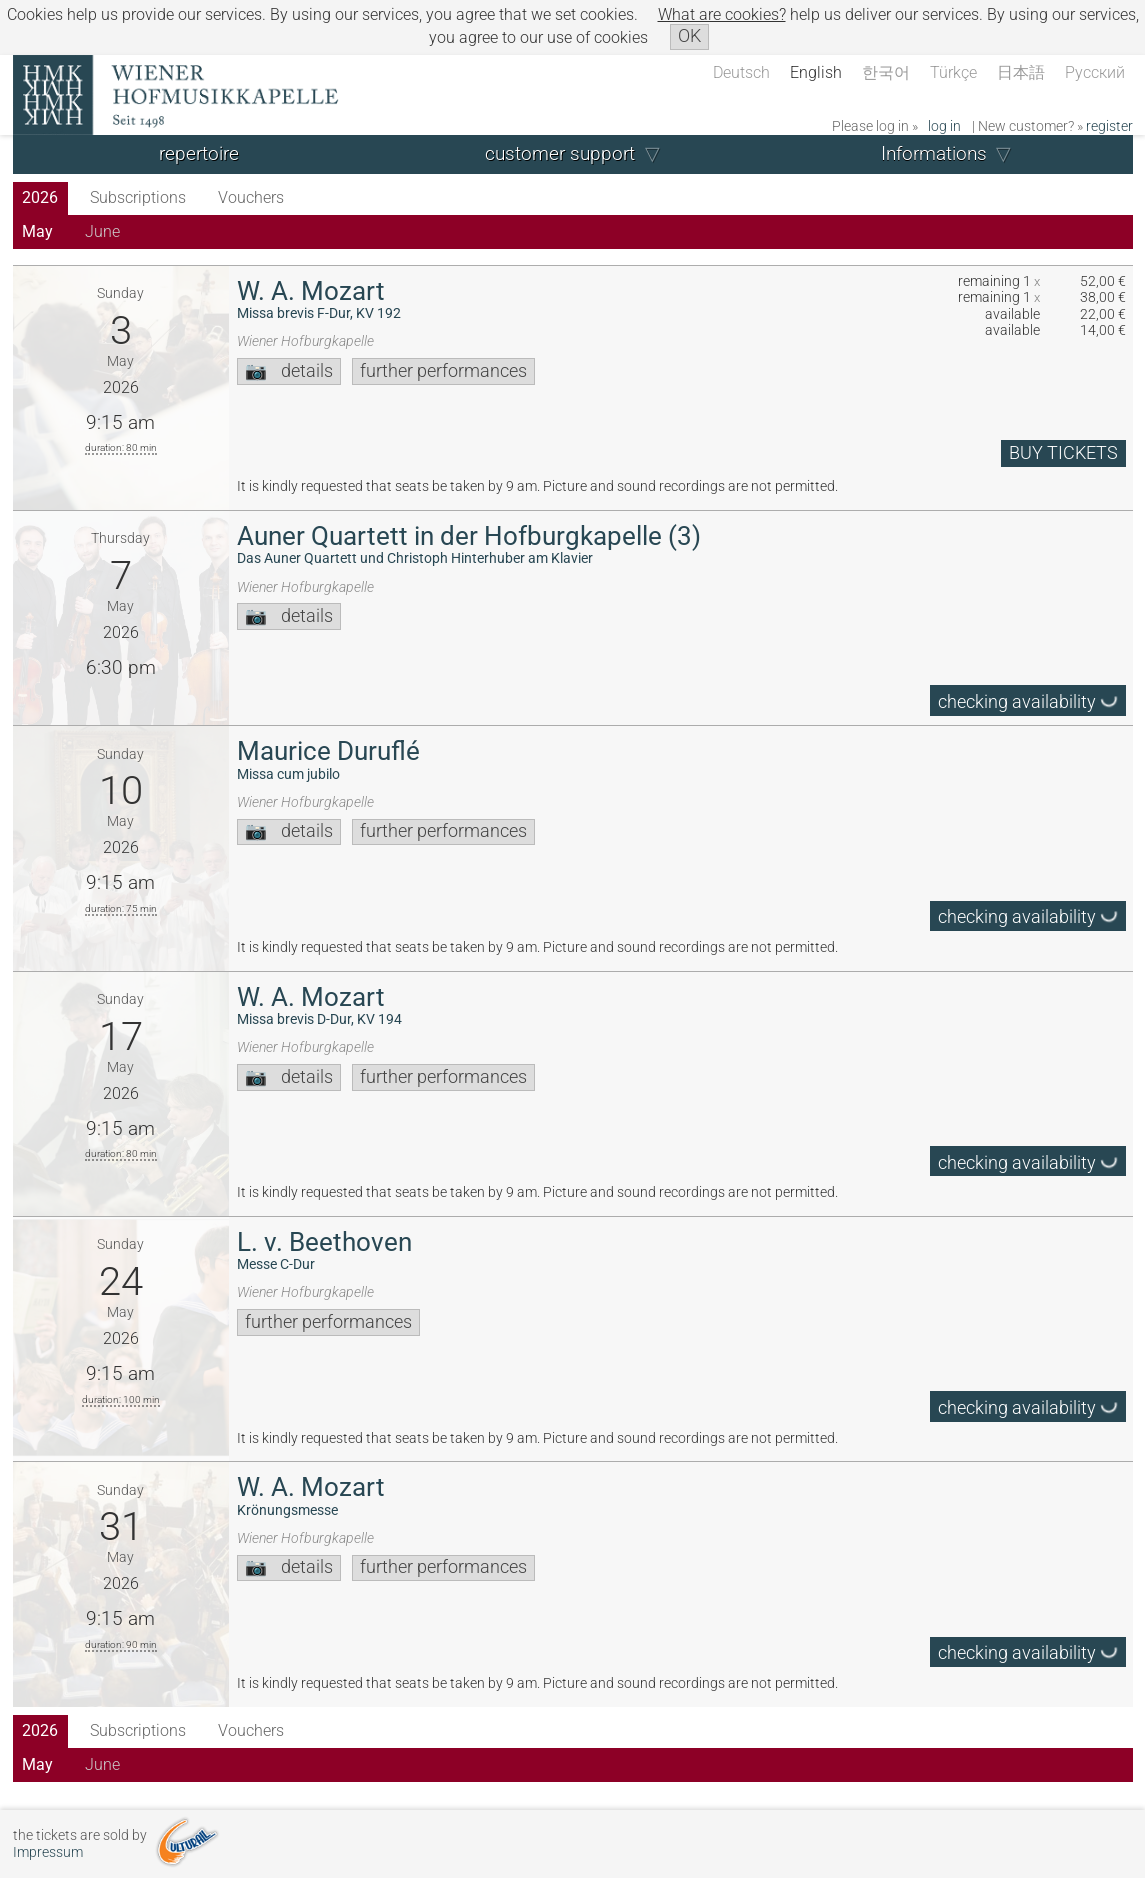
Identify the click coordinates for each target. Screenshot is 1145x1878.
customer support (560, 153)
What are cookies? (722, 14)
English (816, 72)
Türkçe (953, 72)
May (37, 231)
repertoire (199, 153)
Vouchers (251, 197)
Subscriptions (138, 197)
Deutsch (741, 72)
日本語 (1021, 72)
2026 (40, 197)
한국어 (886, 72)
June (102, 231)
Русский (1095, 72)
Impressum (48, 1852)
